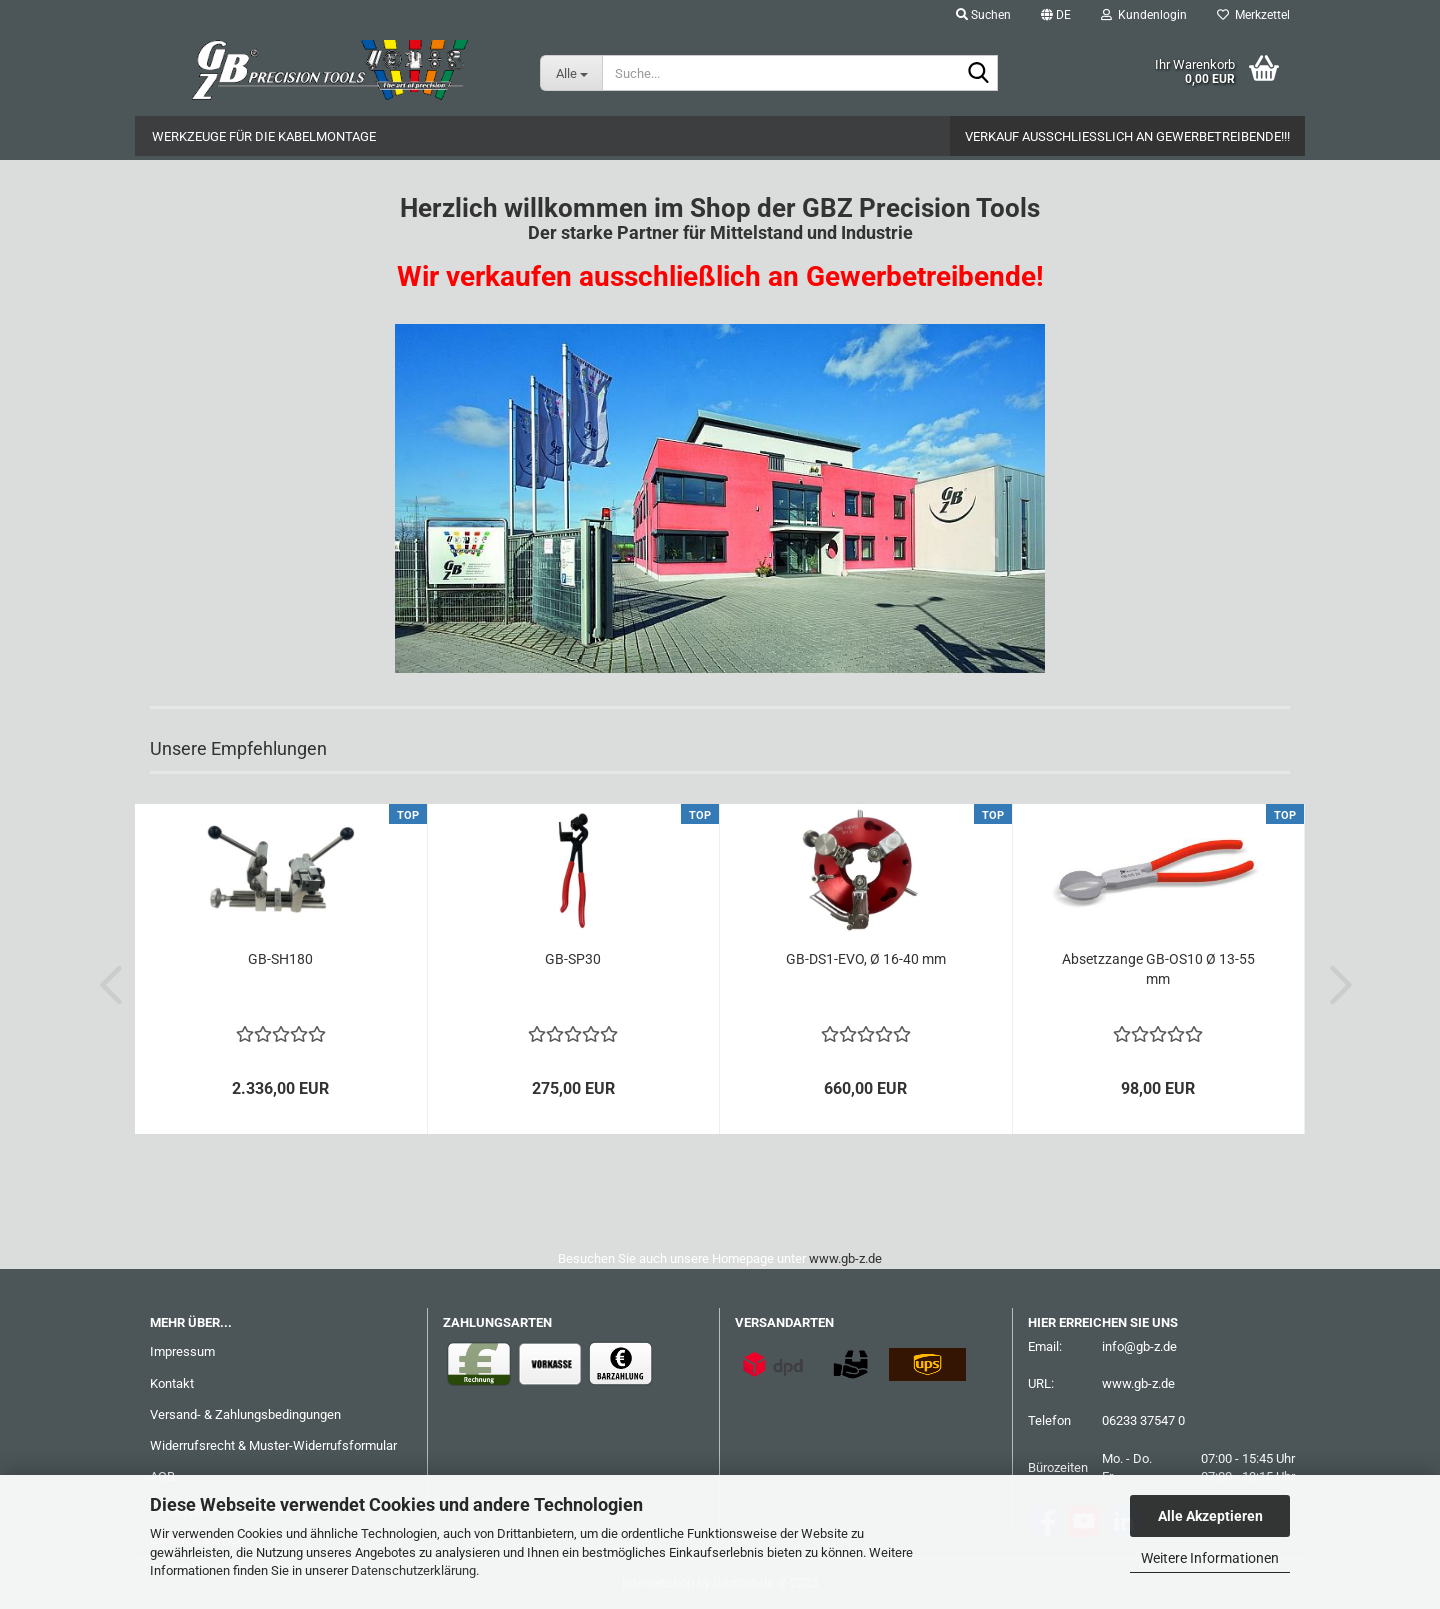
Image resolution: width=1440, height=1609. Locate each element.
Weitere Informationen (1210, 1558)
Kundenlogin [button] (1144, 15)
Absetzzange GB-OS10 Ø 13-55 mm (1158, 969)
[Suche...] (571, 73)
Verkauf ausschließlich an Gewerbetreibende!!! (1127, 136)
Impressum (182, 1351)
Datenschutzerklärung (413, 1570)
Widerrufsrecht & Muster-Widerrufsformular (273, 1445)
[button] (1056, 15)
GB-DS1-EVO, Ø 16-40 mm (866, 959)
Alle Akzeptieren (1210, 1516)
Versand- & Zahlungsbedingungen (245, 1414)
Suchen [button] (983, 15)
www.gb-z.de (845, 1258)
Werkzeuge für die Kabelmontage (264, 136)
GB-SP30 (573, 959)
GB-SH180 (280, 959)
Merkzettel (1253, 15)
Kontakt (172, 1383)
